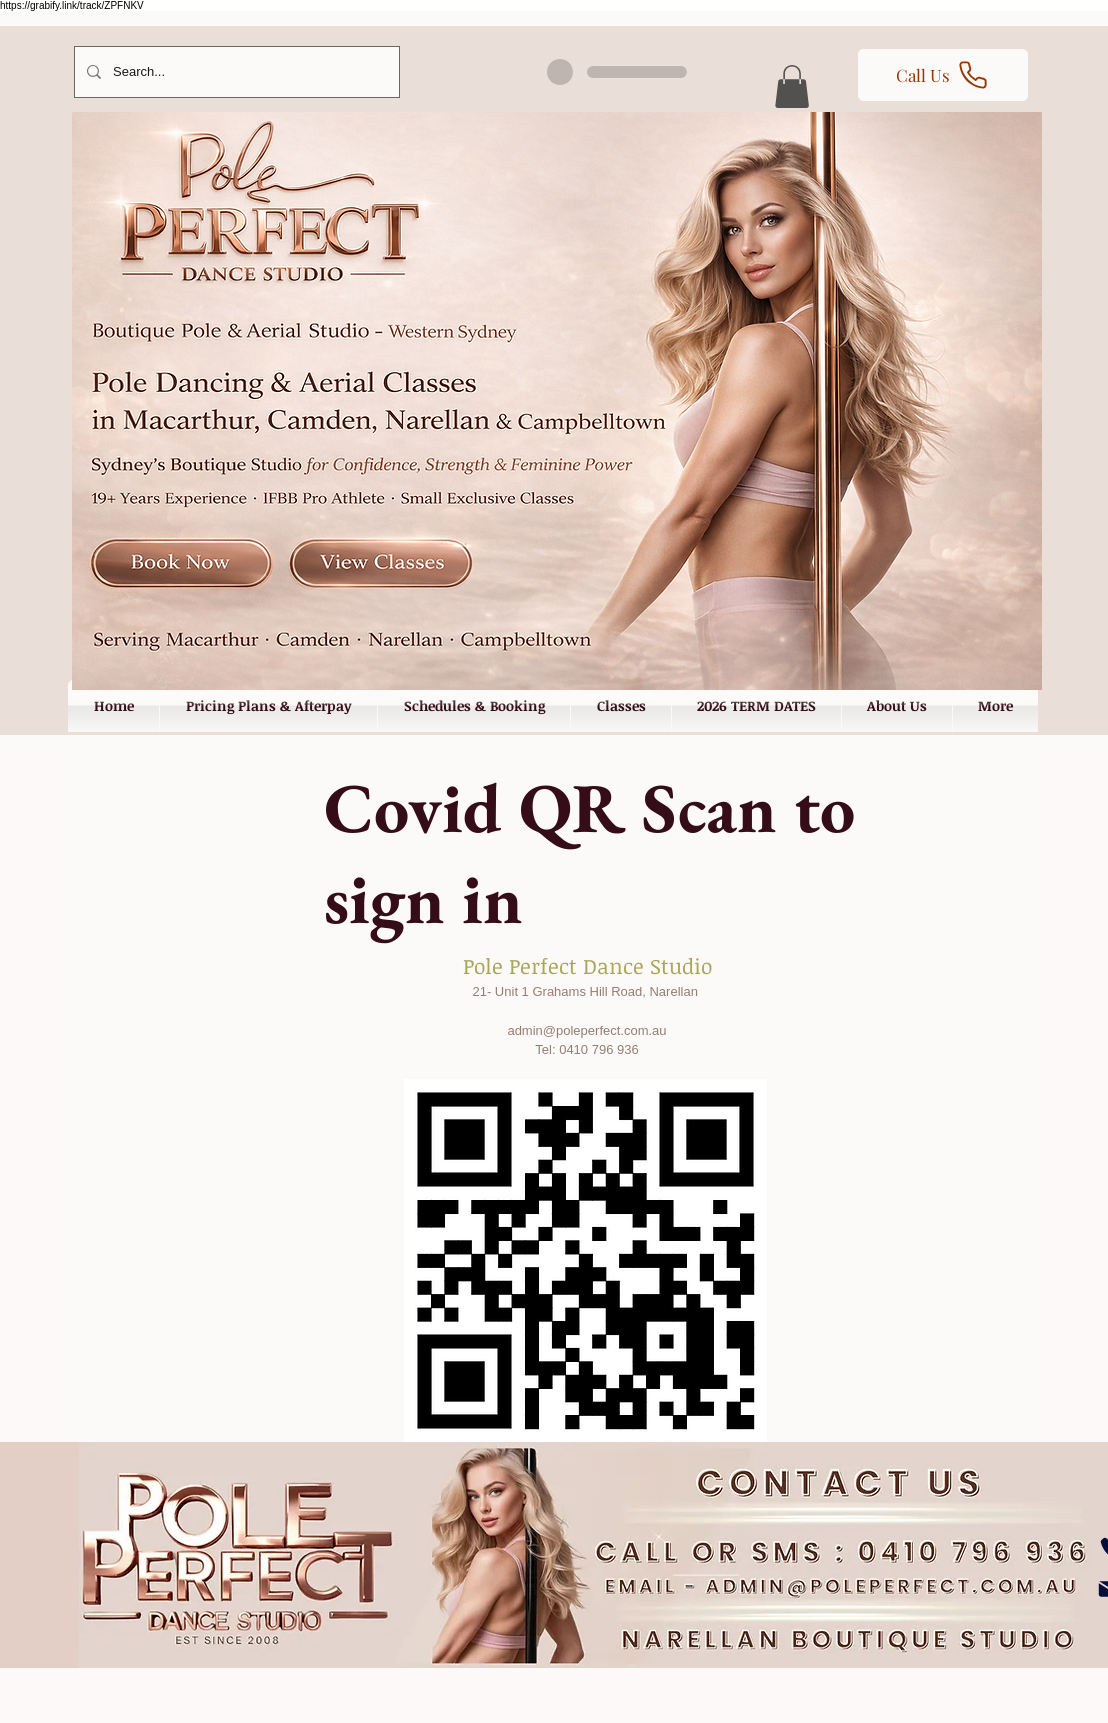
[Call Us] (943, 75)
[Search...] (235, 72)
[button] (792, 86)
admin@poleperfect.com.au (586, 1030)
